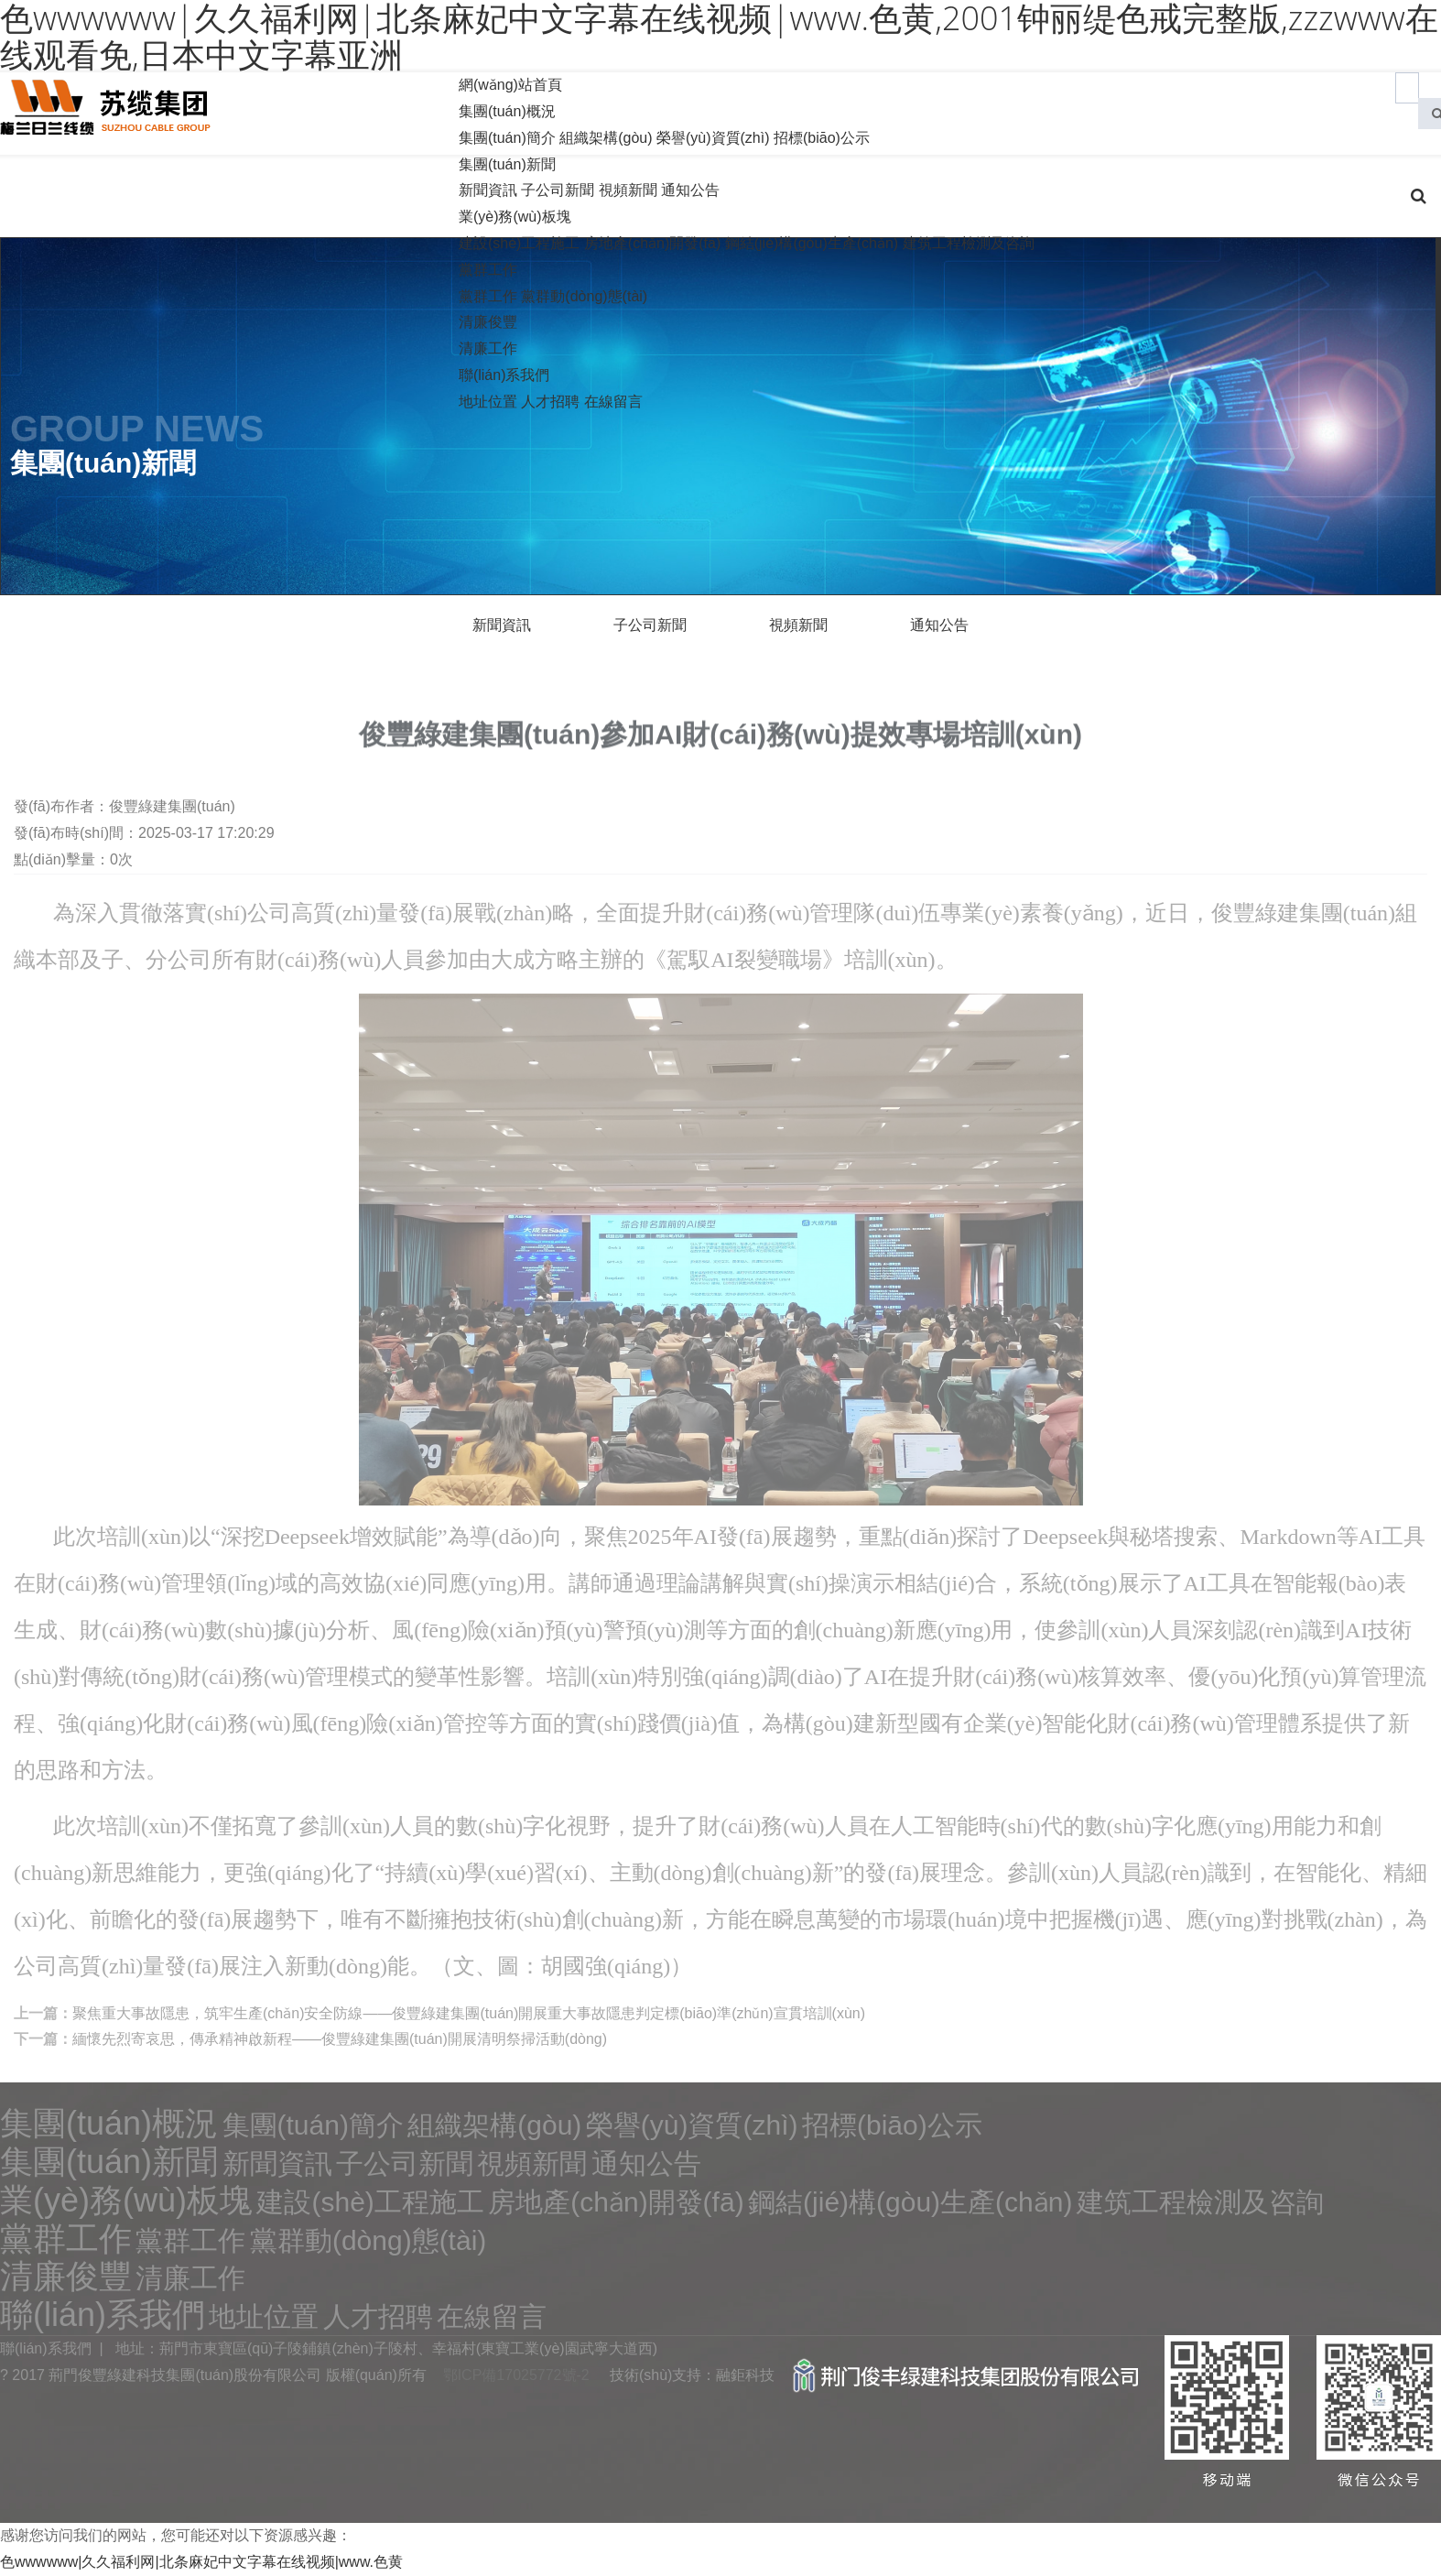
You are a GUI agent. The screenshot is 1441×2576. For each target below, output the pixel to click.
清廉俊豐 (488, 322)
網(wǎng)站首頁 (510, 84)
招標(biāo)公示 (822, 138)
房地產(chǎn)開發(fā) (652, 243)
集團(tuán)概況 (507, 111)
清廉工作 (488, 348)
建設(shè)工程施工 (519, 243)
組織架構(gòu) (605, 138)
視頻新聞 (628, 190)
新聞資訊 (488, 190)
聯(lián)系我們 (504, 375)
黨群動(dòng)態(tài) (584, 296)
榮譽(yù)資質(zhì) (713, 138)
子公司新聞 (557, 190)
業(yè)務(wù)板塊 (515, 216)
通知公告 (690, 190)
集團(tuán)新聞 (507, 164)
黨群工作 (488, 269)
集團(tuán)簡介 (507, 138)
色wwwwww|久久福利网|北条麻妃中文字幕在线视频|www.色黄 (201, 2562)
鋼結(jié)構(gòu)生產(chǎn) (811, 243)
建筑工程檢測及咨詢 (969, 243)
